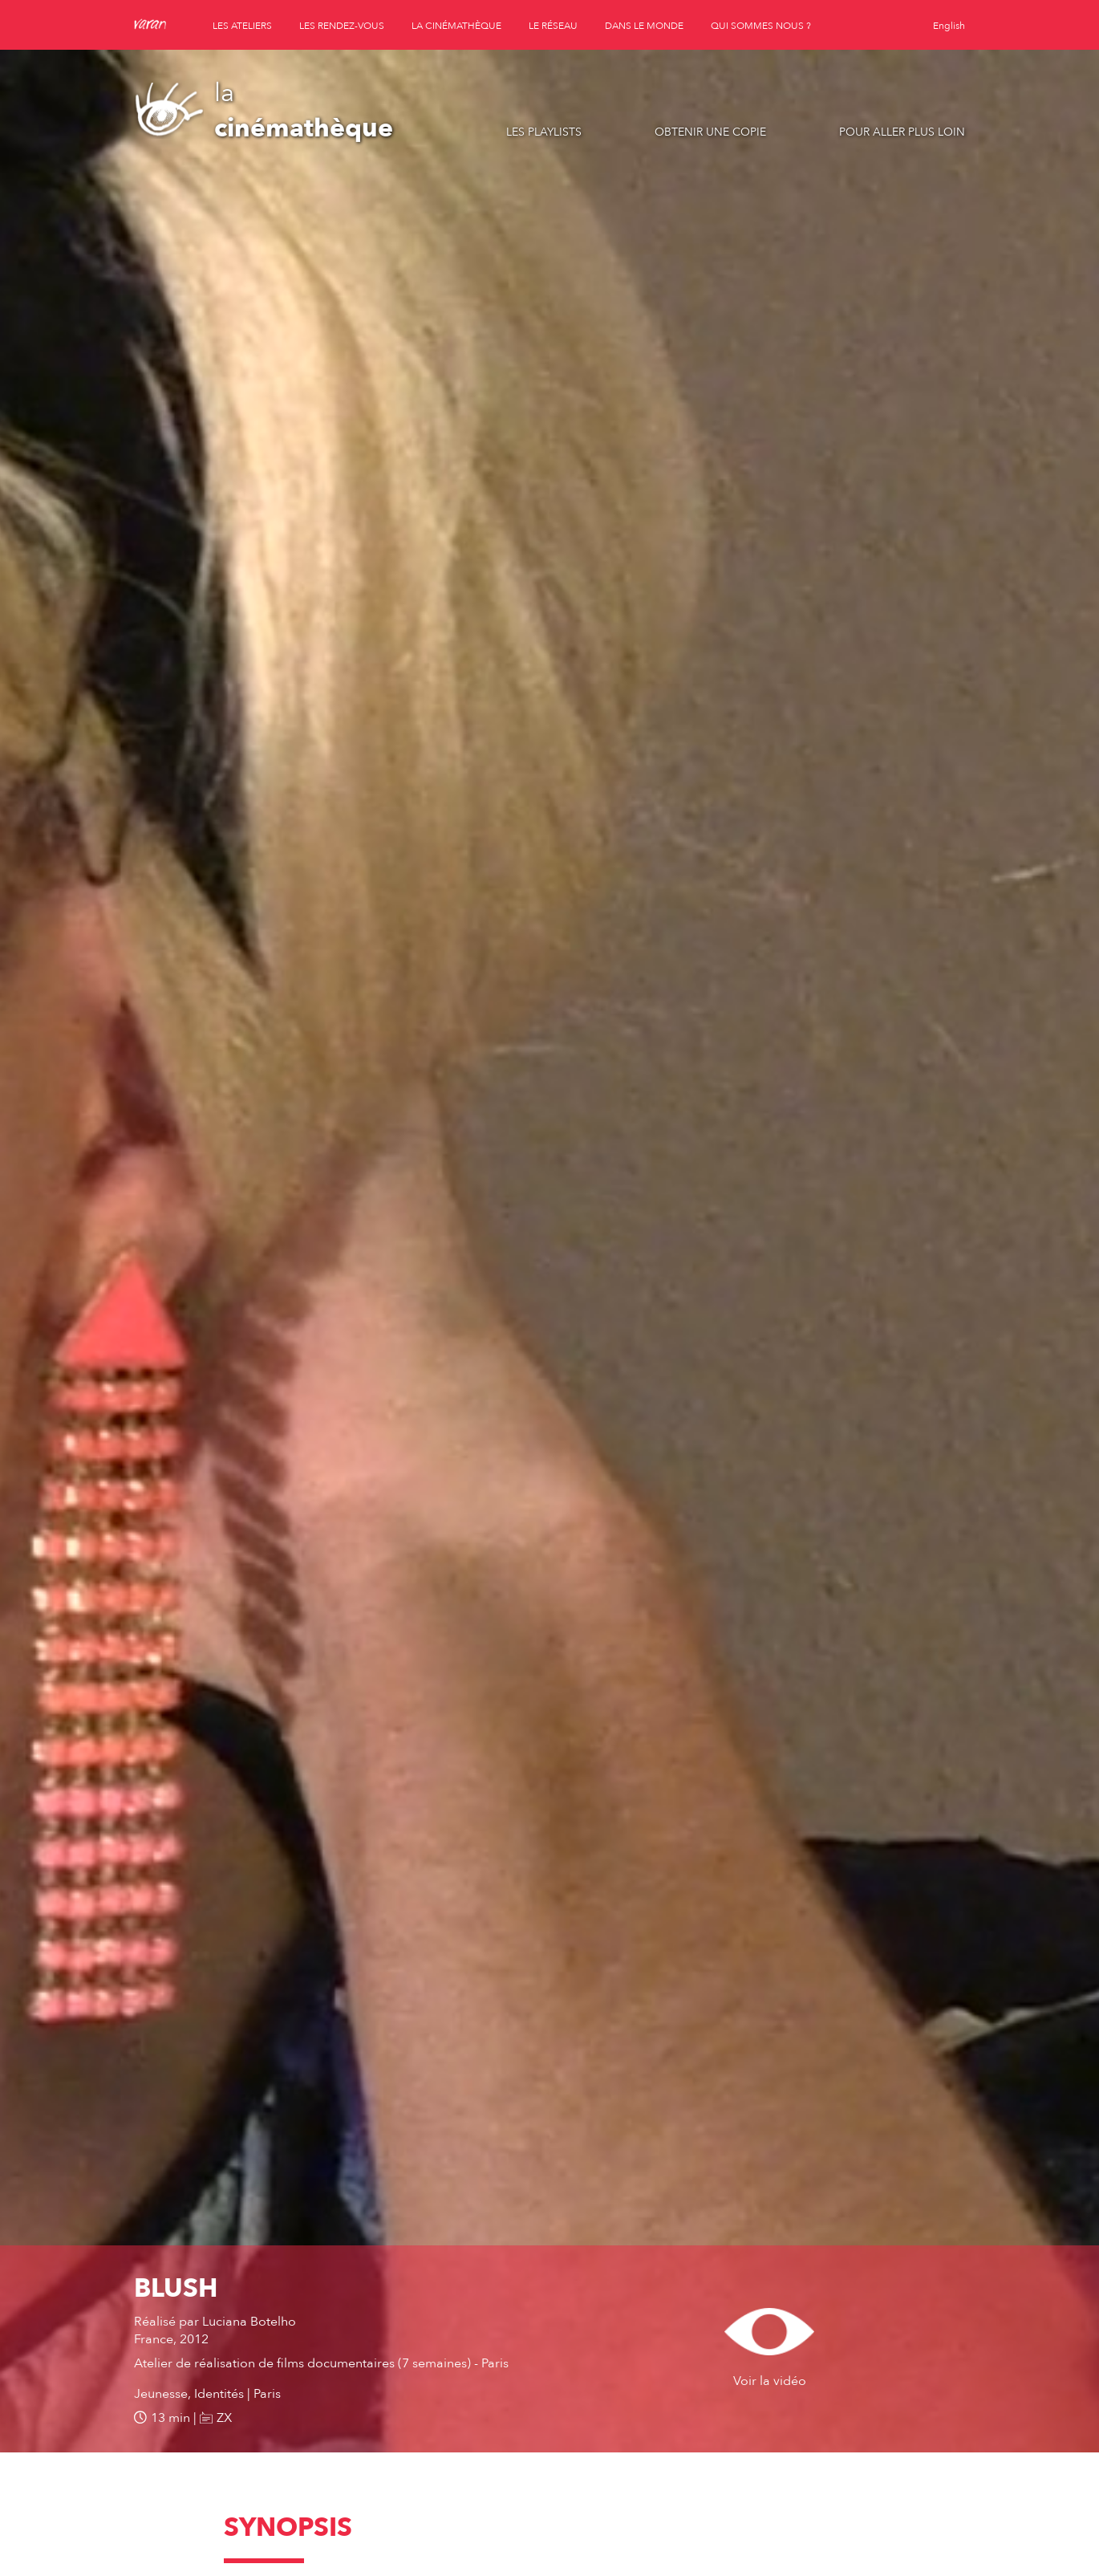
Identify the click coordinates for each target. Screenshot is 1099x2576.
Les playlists (544, 132)
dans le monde (644, 25)
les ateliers (242, 25)
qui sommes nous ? (761, 25)
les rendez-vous (341, 25)
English (949, 25)
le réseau (553, 25)
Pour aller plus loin (902, 132)
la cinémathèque (456, 25)
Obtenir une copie (710, 132)
